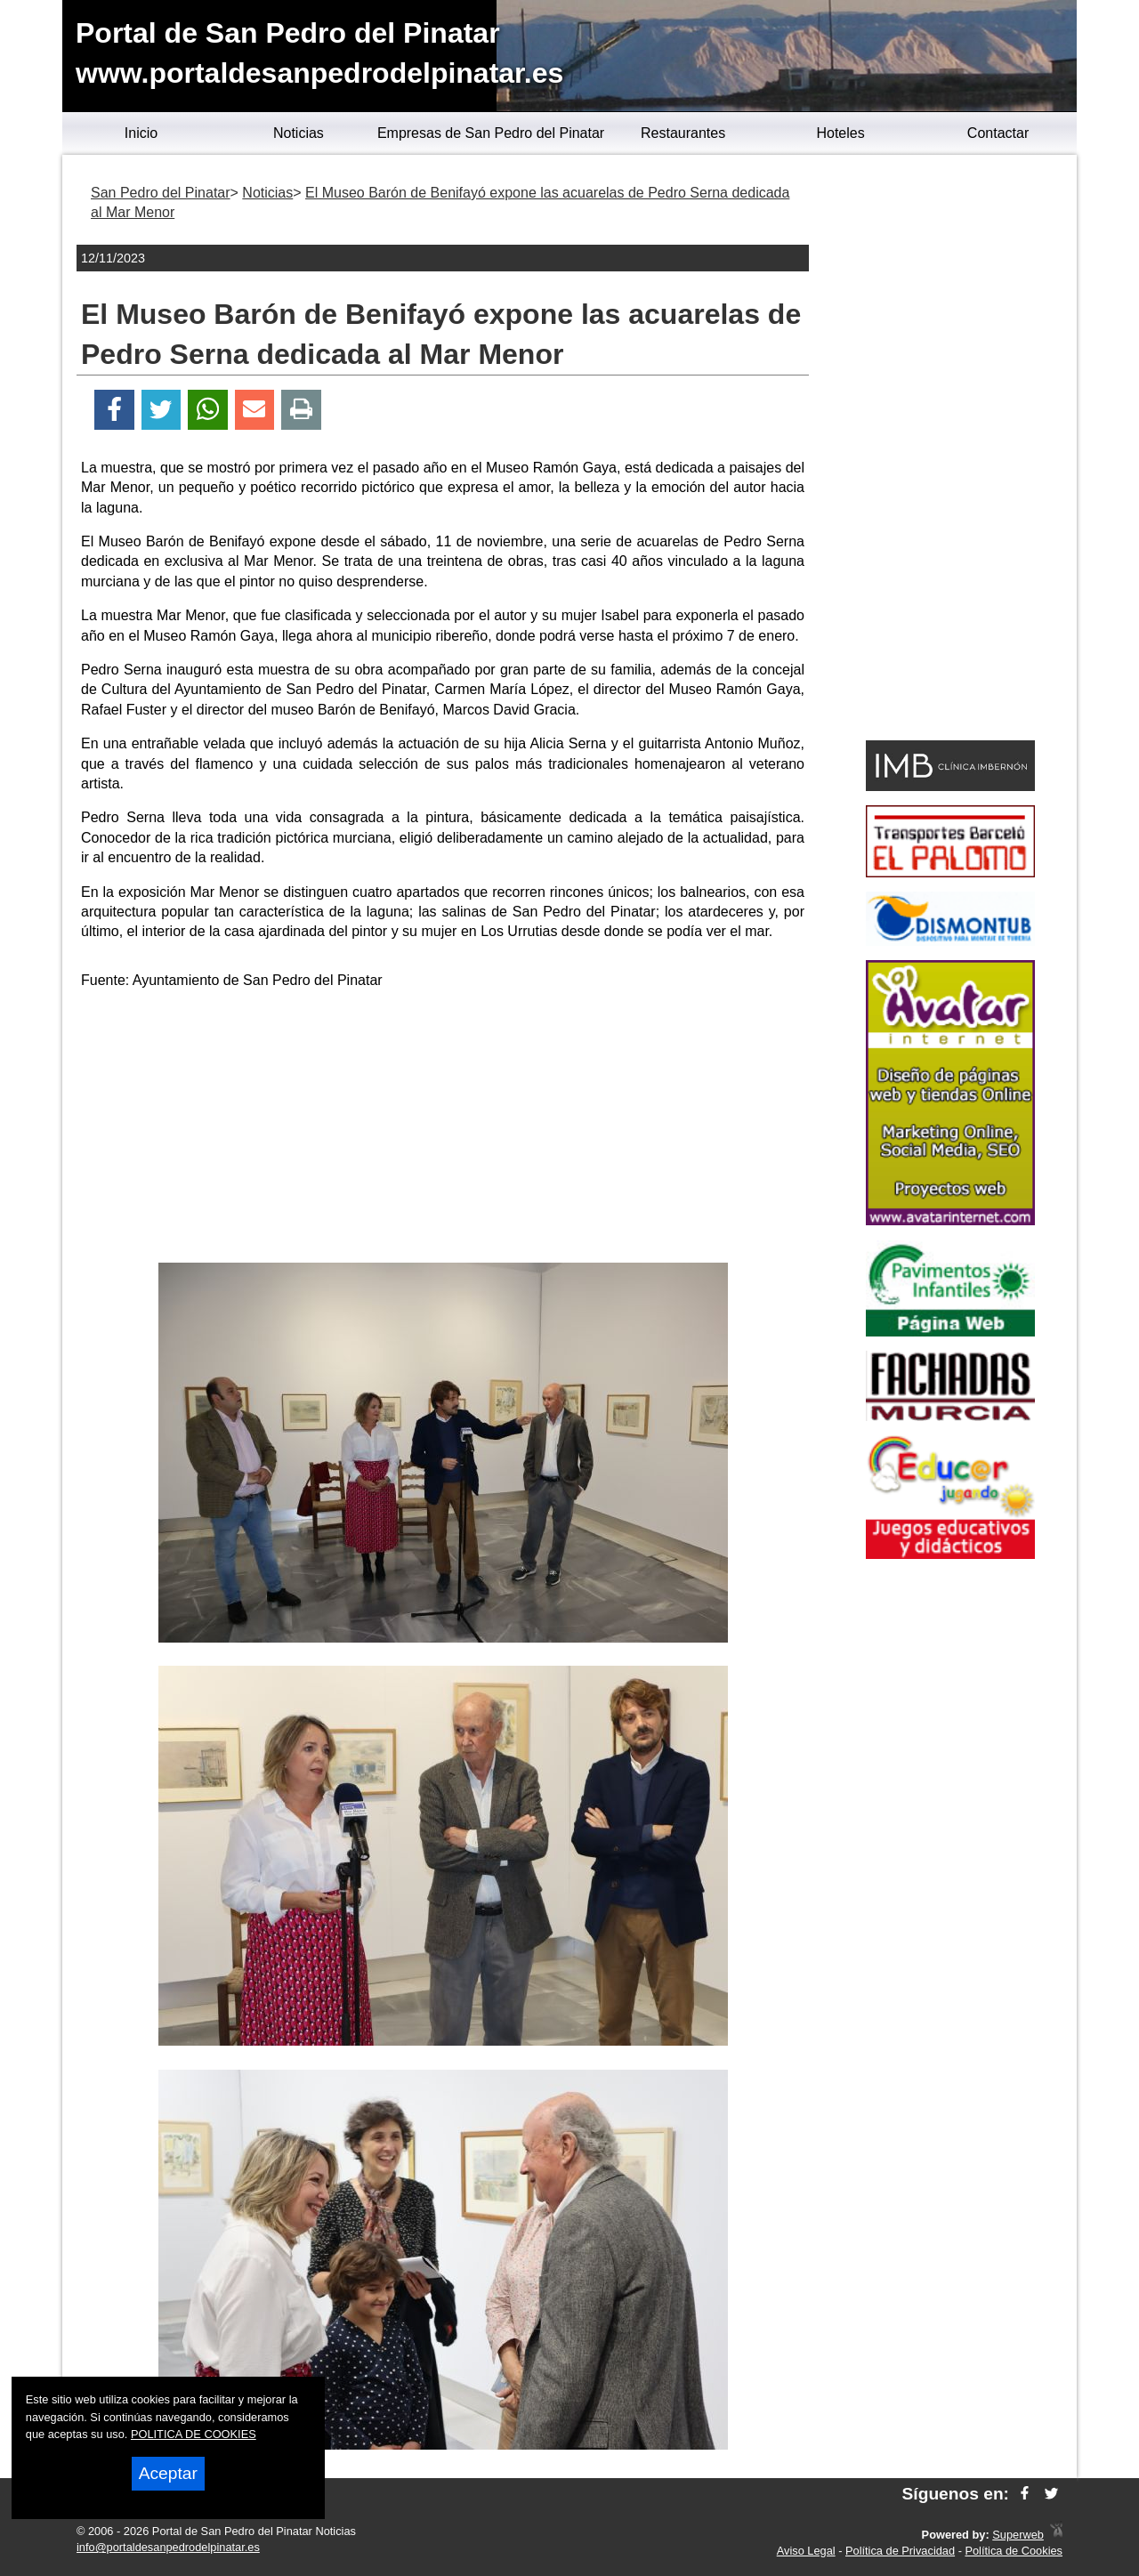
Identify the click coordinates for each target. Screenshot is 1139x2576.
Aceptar (168, 2473)
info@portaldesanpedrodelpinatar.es (168, 2547)
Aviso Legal (806, 2550)
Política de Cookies (1013, 2550)
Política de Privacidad (900, 2550)
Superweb (1018, 2534)
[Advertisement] (443, 1129)
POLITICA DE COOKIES (193, 2434)
